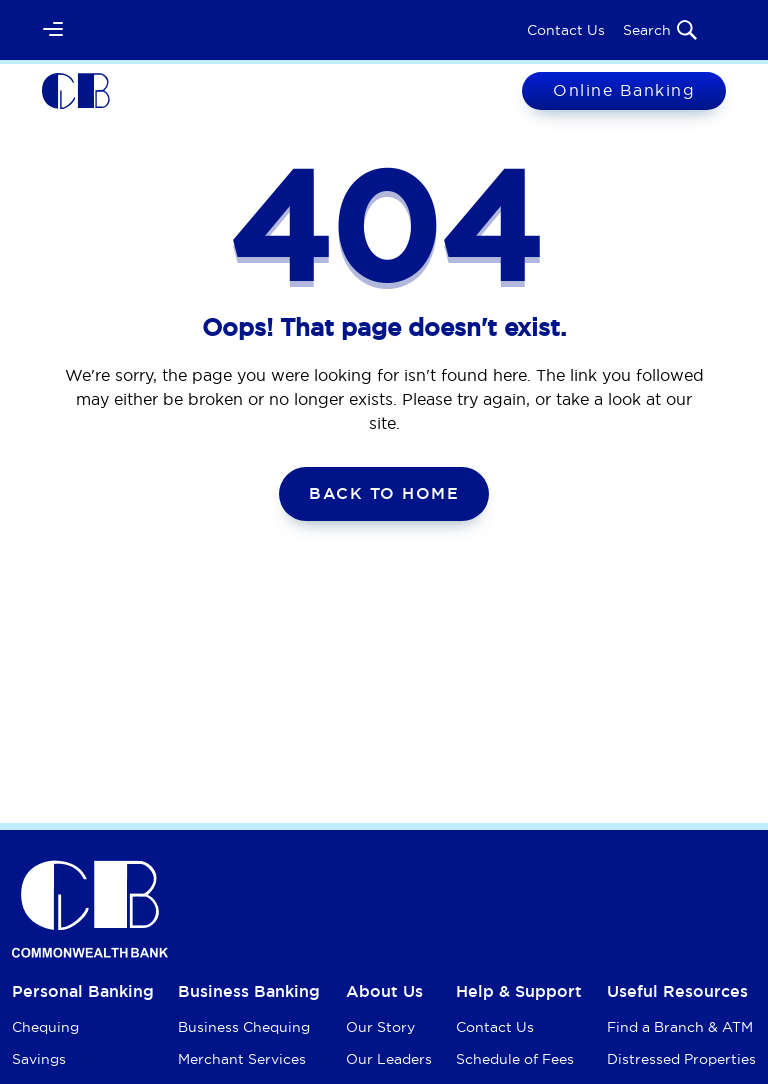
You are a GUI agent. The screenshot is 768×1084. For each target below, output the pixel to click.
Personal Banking (83, 991)
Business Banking (249, 991)
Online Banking (624, 90)
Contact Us (566, 30)
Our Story (380, 1027)
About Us (384, 991)
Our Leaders (389, 1059)
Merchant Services (242, 1059)
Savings (39, 1059)
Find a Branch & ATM (680, 1027)
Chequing (45, 1027)
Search (661, 30)
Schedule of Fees (515, 1059)
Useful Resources (677, 991)
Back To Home (384, 493)
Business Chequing (244, 1027)
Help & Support (519, 991)
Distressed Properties (681, 1059)
